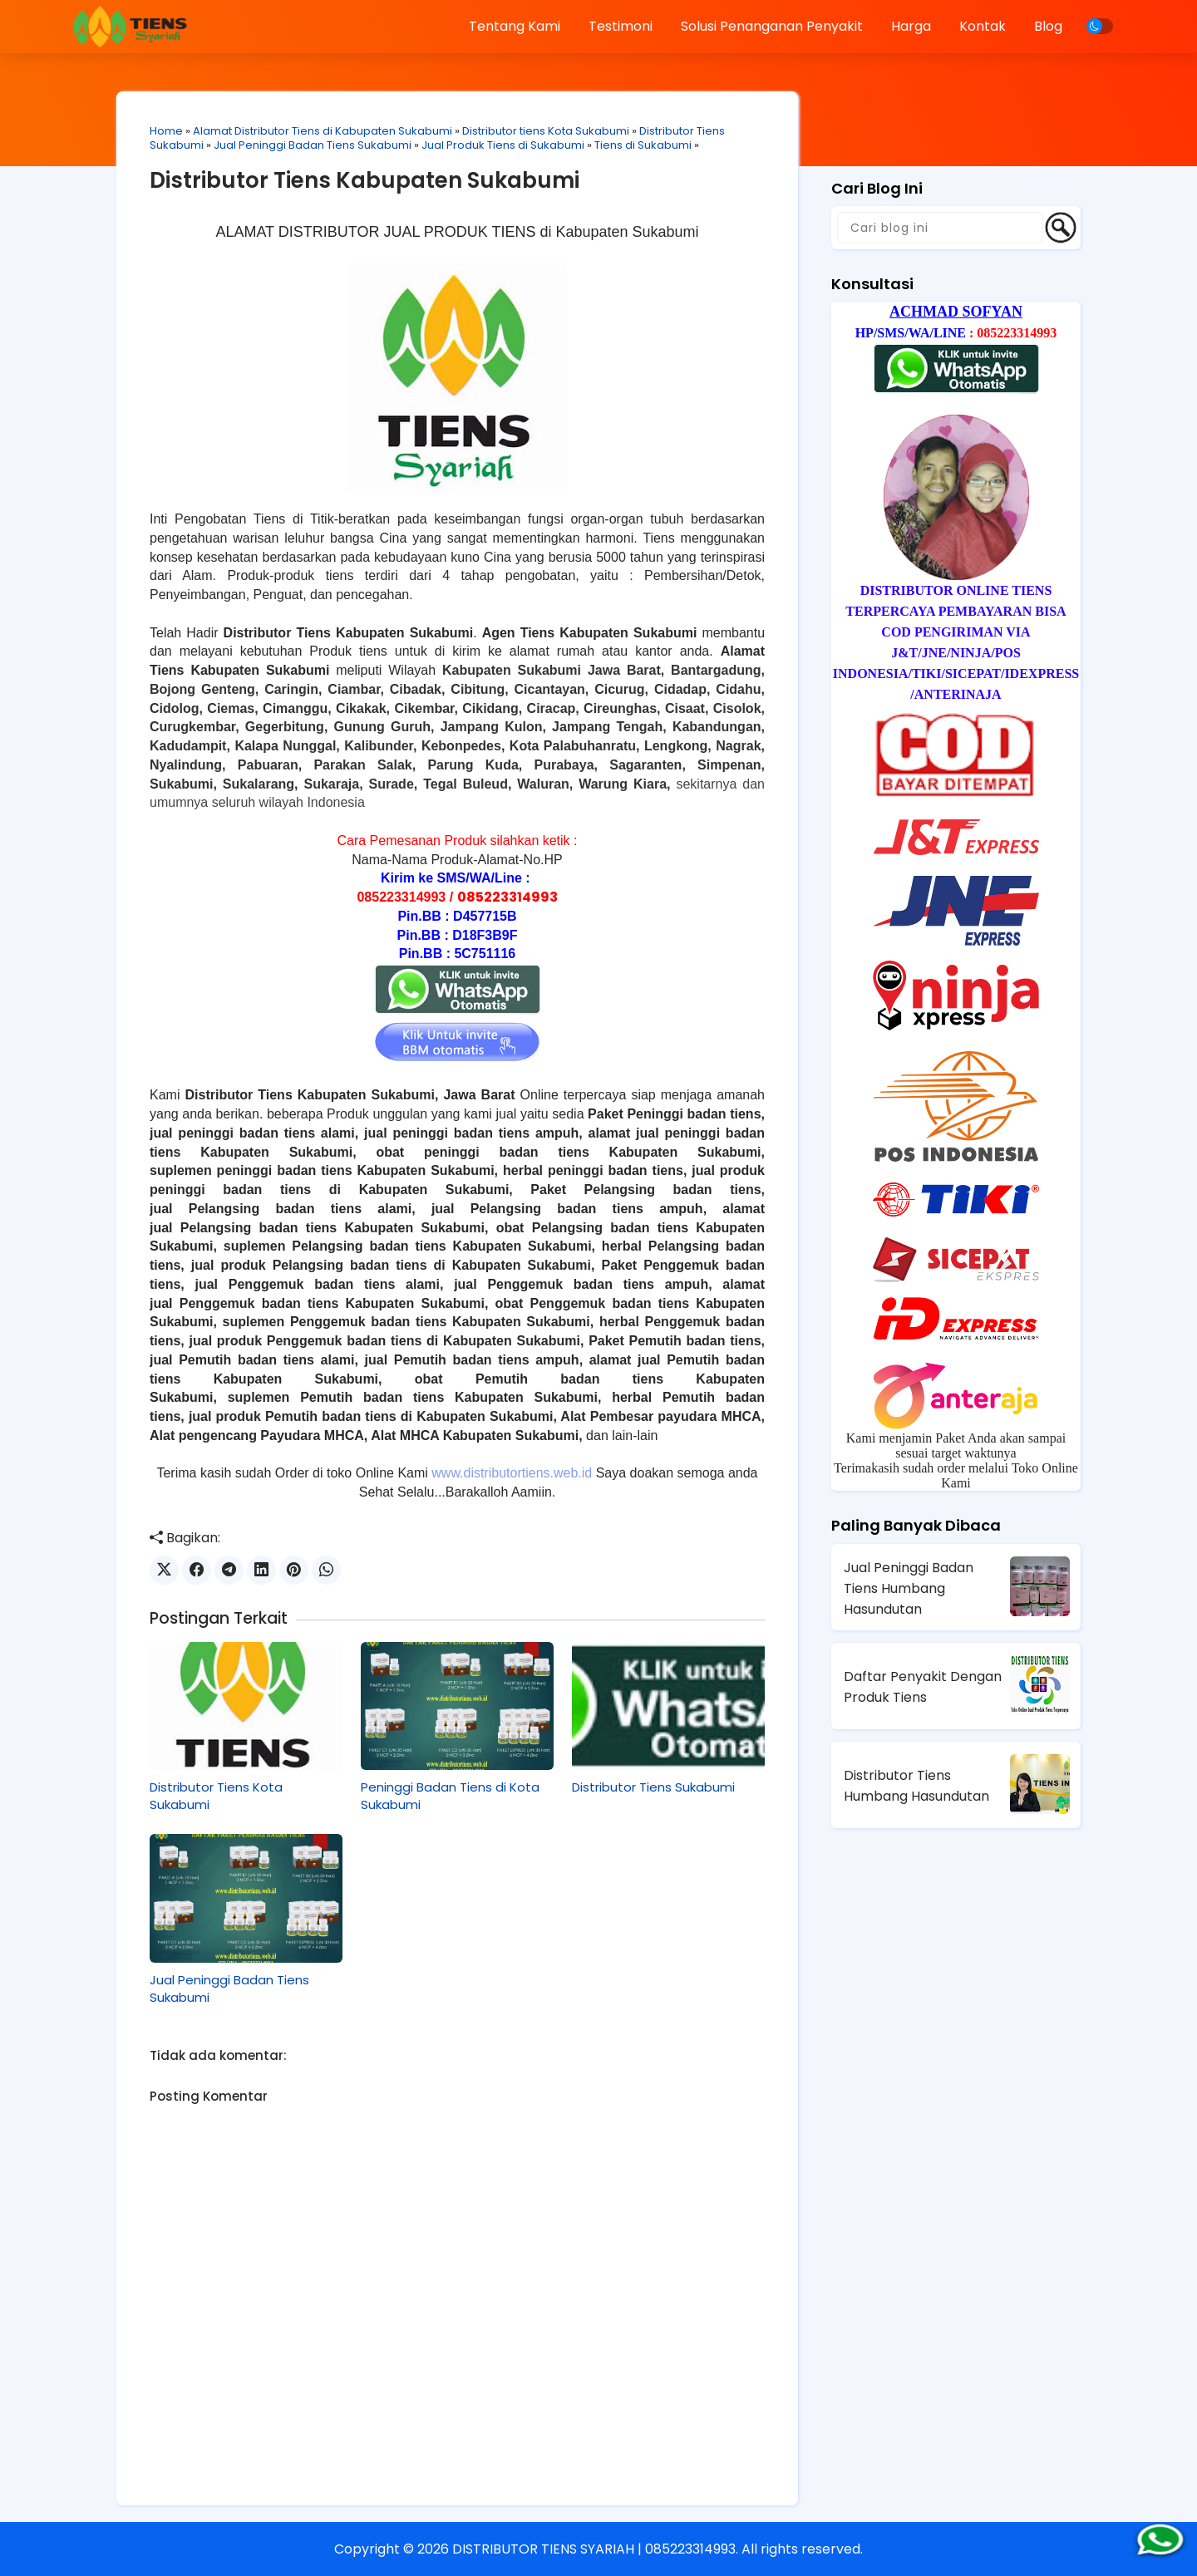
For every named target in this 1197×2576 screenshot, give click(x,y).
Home (166, 131)
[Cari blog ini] (940, 227)
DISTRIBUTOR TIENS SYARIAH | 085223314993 (594, 2549)
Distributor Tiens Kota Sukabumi (216, 1795)
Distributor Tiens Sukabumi (653, 1787)
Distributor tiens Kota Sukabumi (545, 131)
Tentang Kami (514, 26)
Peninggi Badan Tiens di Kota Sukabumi (450, 1795)
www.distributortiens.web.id (511, 1473)
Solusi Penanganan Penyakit (772, 26)
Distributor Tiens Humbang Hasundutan (916, 1786)
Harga (911, 26)
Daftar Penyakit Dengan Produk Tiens (923, 1687)
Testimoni (621, 26)
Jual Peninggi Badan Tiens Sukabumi (312, 145)
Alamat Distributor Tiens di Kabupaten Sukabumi (322, 131)
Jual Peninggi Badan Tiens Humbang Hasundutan (908, 1588)
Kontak (982, 26)
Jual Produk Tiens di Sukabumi (502, 145)
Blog (1048, 26)
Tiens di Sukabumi (643, 145)
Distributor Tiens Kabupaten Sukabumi (364, 180)
